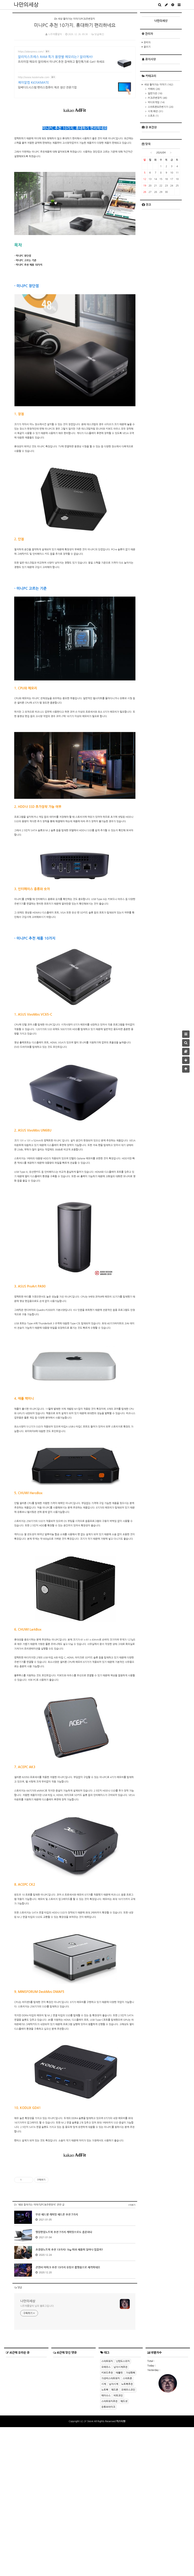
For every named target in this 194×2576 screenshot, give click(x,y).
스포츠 (153, 115)
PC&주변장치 (157, 98)
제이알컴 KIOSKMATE (33, 82)
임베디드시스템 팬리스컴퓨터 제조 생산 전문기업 (47, 87)
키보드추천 (107, 2422)
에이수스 (106, 2445)
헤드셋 (124, 2451)
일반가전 (154, 93)
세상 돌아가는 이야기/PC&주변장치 (74, 19)
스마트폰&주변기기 (160, 107)
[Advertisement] (75, 2192)
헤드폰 (114, 2439)
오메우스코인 (128, 2439)
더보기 (138, 2401)
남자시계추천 (120, 2416)
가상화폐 (130, 2422)
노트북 (104, 2439)
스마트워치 (107, 2411)
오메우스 (106, 2416)
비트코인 (118, 2445)
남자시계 (113, 2433)
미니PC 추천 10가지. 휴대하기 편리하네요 (75, 25)
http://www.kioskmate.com (33, 77)
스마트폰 (127, 2428)
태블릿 (119, 2422)
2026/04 (161, 152)
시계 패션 (155, 111)
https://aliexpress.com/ (31, 51)
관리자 (147, 42)
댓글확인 (99, 34)
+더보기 (131, 2255)
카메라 (153, 89)
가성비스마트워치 (110, 2428)
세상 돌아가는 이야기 (158, 84)
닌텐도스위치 (123, 2411)
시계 (103, 2433)
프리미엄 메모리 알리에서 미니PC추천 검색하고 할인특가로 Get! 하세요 (61, 61)
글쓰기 (147, 47)
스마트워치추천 (109, 2451)
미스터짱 (120, 2471)
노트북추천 (127, 2433)
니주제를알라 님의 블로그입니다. (37, 2355)
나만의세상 (26, 4)
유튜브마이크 (108, 2456)
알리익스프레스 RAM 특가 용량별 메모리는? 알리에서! (55, 56)
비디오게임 (156, 102)
